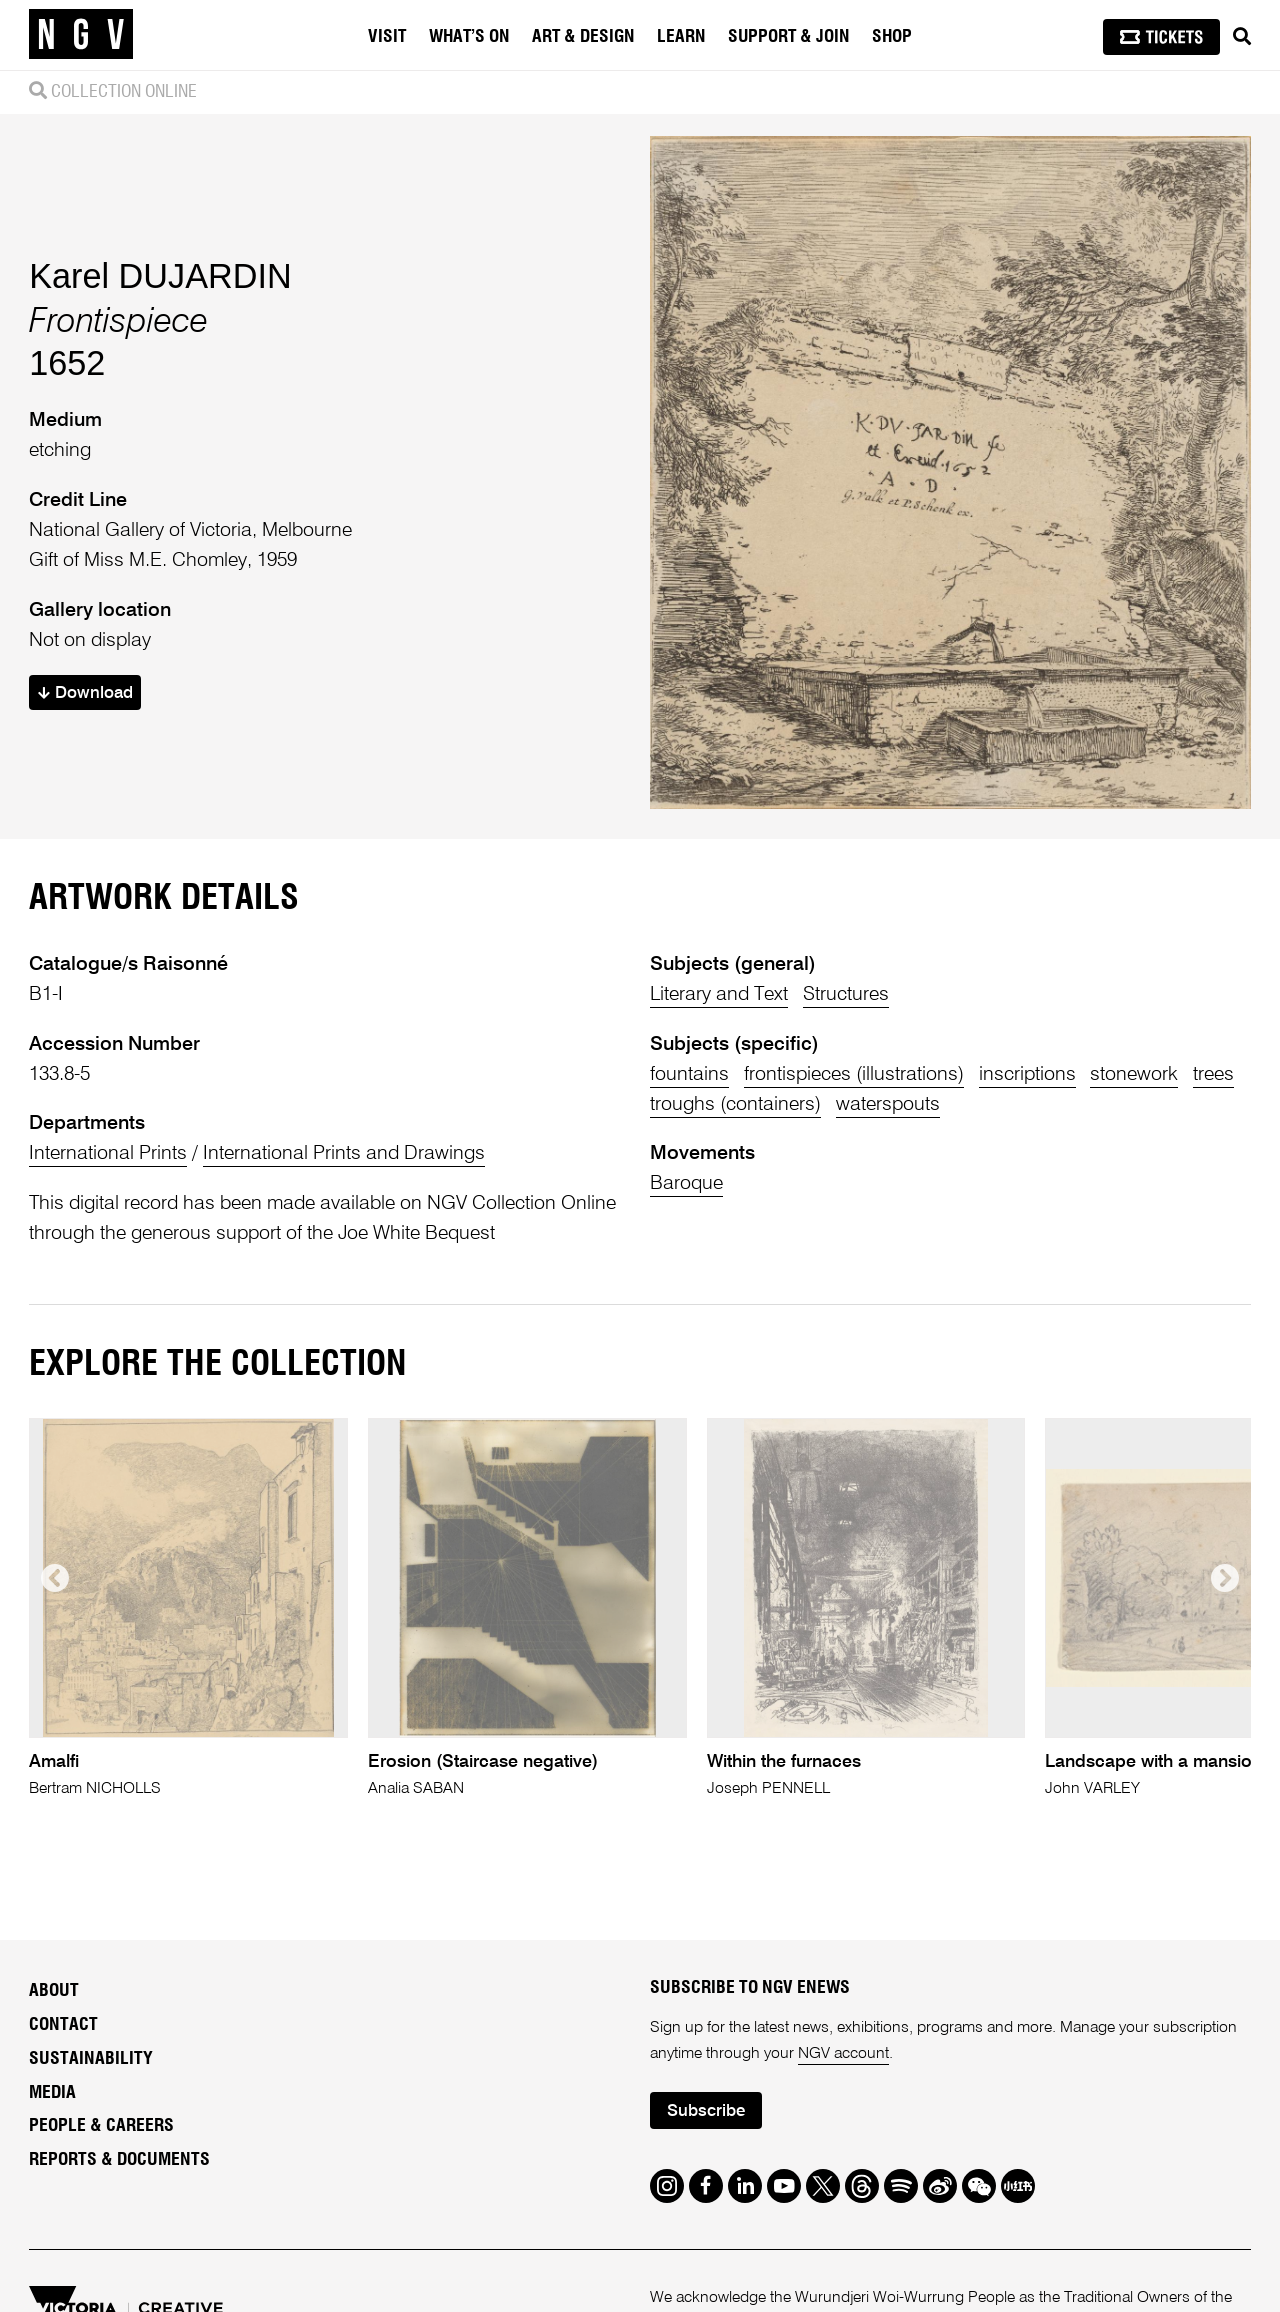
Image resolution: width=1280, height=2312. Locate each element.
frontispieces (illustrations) (854, 1074)
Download (85, 693)
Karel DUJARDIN (160, 276)
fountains (689, 1074)
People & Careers (101, 2126)
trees (1213, 1074)
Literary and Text (719, 994)
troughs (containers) (735, 1104)
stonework (1134, 1074)
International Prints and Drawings (344, 1153)
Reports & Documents (119, 2160)
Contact (63, 2025)
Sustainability (91, 2059)
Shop (892, 37)
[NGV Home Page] (81, 35)
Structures (846, 994)
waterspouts (888, 1104)
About (54, 1991)
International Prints (108, 1153)
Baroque (686, 1183)
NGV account (843, 2054)
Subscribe (706, 2111)
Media (52, 2093)
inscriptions (1027, 1074)
